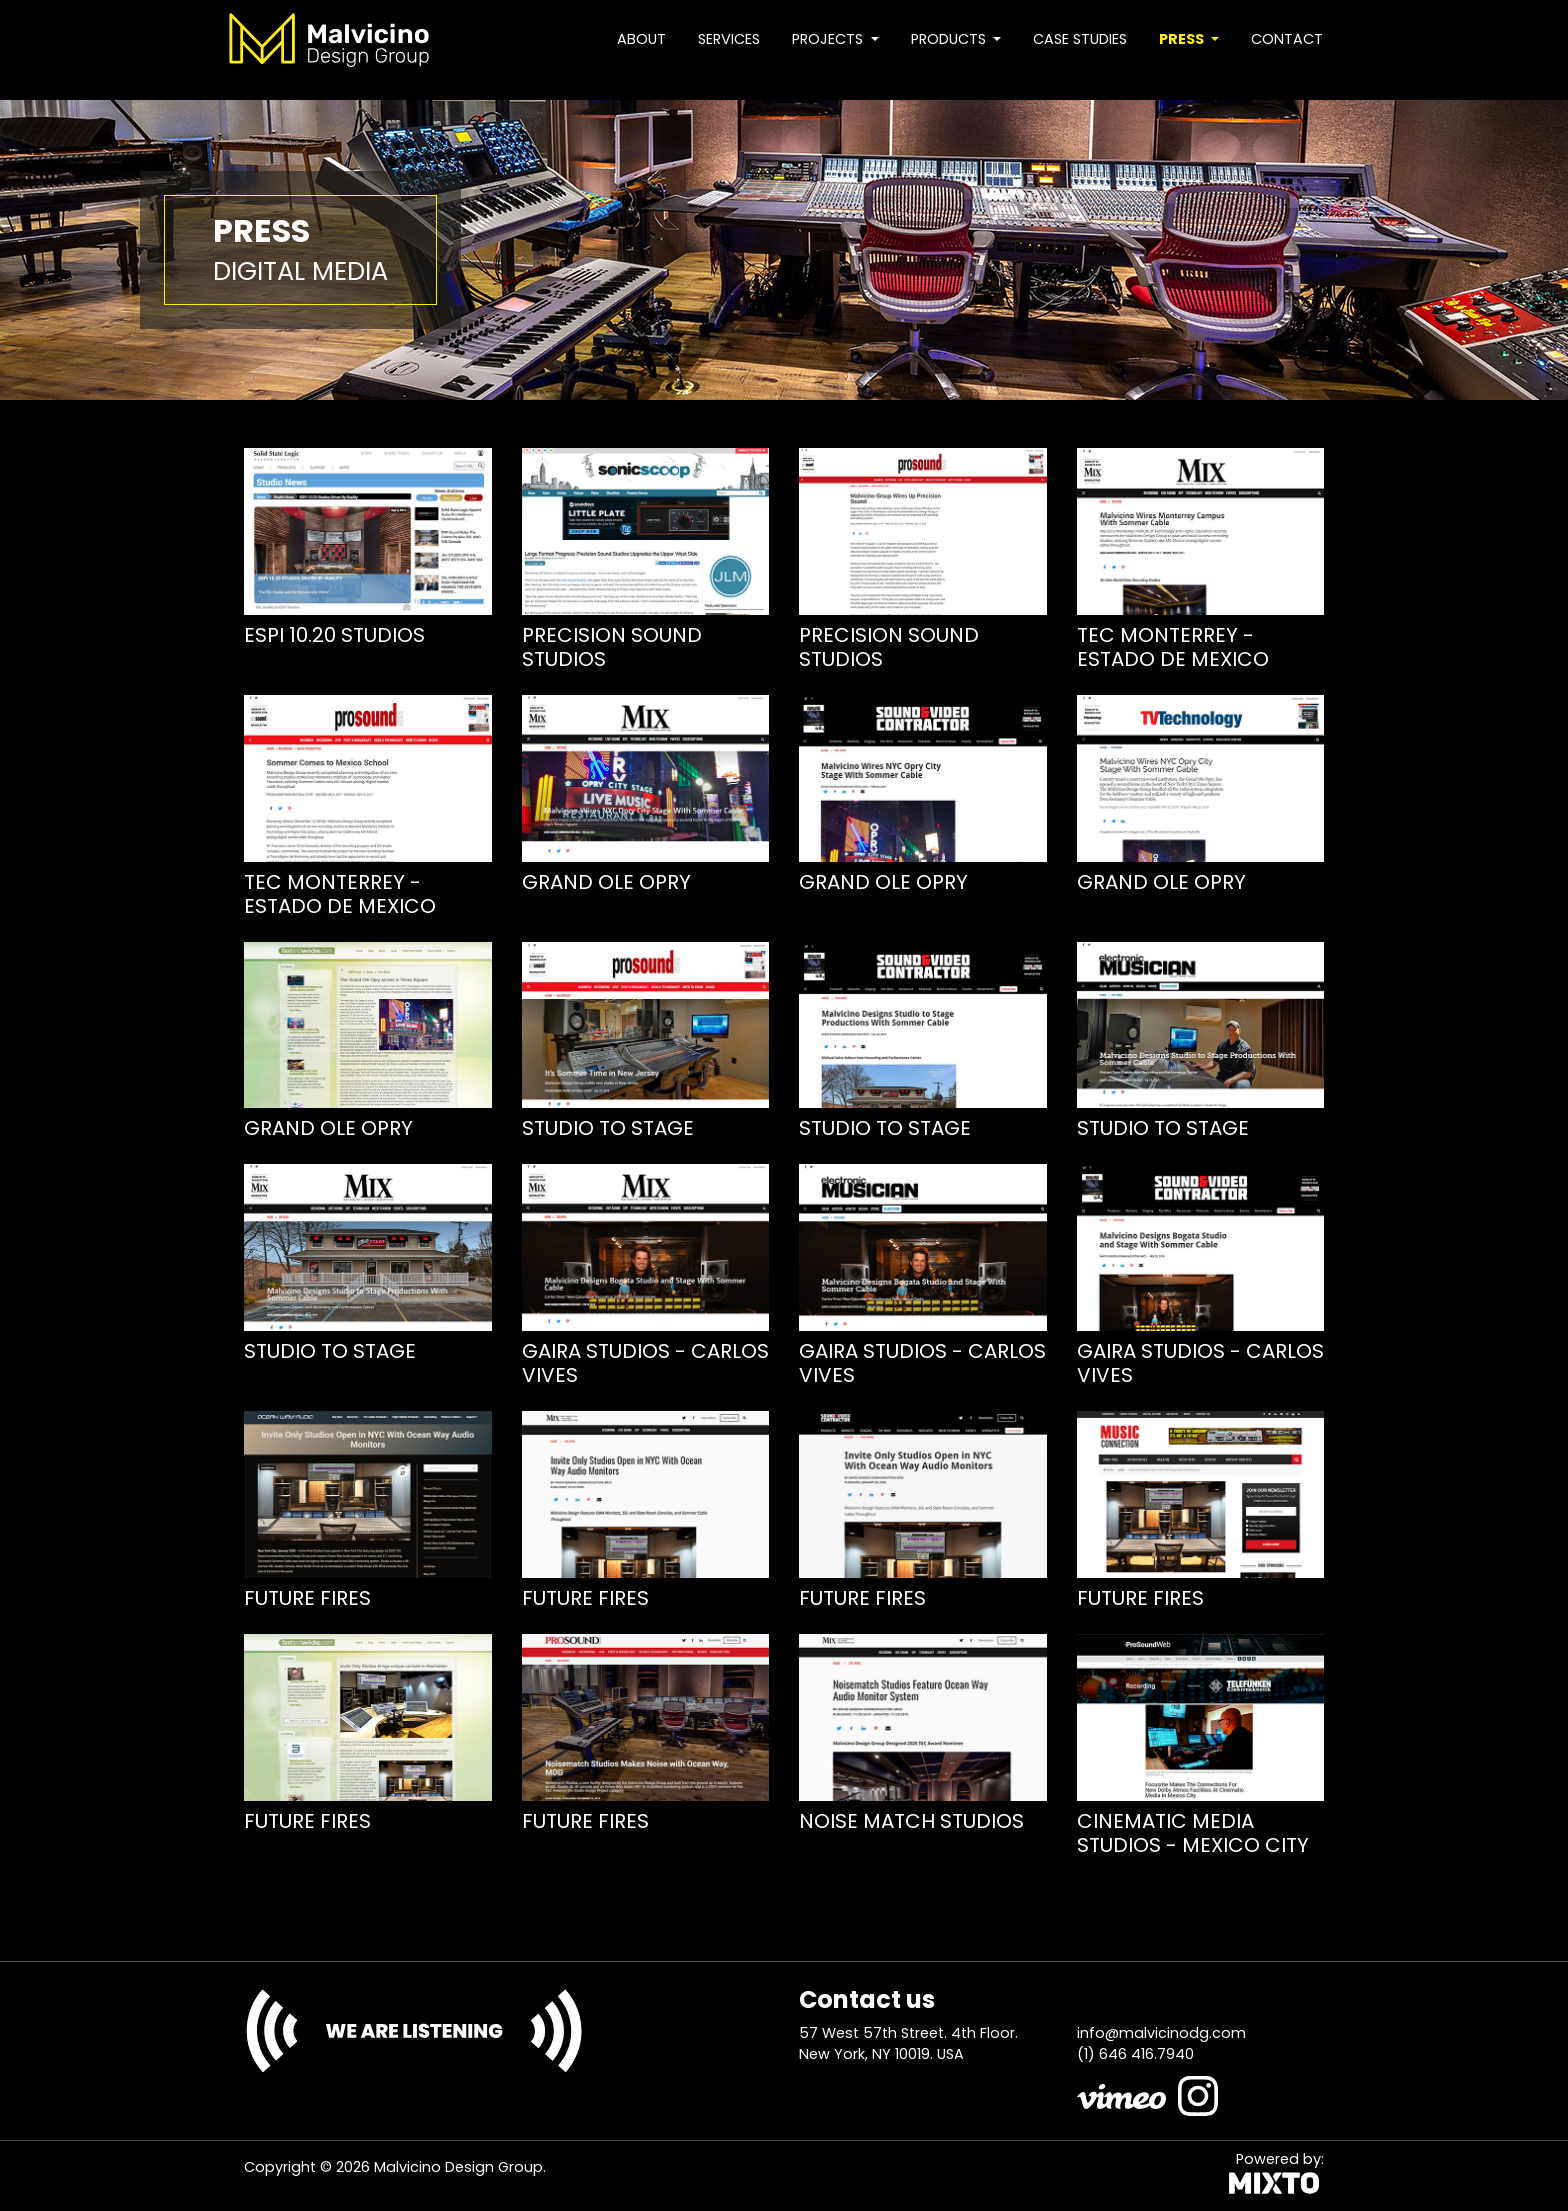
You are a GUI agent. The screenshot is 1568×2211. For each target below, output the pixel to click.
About (641, 39)
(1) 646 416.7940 (1135, 2054)
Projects (829, 39)
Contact (1287, 39)
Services (729, 39)
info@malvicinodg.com (1161, 2033)
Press (1183, 39)
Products (950, 39)
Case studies (1080, 39)
